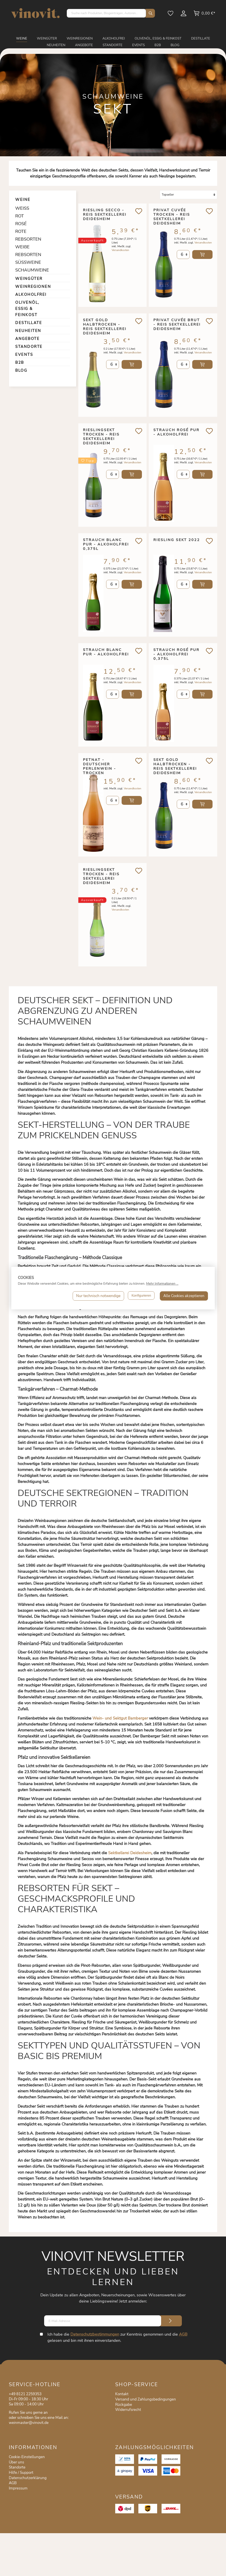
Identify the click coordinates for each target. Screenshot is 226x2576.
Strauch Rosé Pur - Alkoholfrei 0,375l (176, 654)
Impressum (18, 2488)
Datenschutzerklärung (28, 2477)
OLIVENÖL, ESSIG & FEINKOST (27, 308)
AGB (183, 2334)
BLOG (21, 370)
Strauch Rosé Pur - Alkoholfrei (176, 432)
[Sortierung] (188, 194)
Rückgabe (123, 2404)
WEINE (22, 199)
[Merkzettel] (171, 15)
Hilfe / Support (21, 2472)
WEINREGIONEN (33, 286)
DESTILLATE (28, 322)
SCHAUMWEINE (29, 270)
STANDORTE (29, 346)
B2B (19, 362)
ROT (19, 216)
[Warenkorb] (204, 15)
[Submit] (170, 2320)
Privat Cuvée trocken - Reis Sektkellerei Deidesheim (171, 215)
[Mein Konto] (184, 15)
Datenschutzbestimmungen (95, 2334)
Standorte (17, 2467)
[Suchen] (149, 13)
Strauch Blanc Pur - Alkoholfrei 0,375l (106, 544)
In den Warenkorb (202, 259)
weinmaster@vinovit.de (29, 2422)
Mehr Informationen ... (162, 1283)
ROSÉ (21, 224)
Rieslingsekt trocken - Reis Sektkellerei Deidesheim (101, 435)
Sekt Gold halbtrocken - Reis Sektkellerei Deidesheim (104, 325)
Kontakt (121, 2394)
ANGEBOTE (27, 338)
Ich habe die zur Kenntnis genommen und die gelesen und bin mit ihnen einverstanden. (118, 2337)
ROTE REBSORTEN (28, 235)
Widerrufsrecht (128, 2409)
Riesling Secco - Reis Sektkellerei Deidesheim (104, 214)
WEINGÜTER (29, 278)
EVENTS (24, 354)
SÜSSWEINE (28, 262)
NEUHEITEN (28, 330)
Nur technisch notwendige (95, 1295)
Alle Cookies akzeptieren (183, 1295)
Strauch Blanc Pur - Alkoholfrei (106, 652)
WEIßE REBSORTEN (28, 251)
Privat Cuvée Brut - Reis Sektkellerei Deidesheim (177, 324)
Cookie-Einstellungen (27, 2456)
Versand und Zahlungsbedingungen (145, 2399)
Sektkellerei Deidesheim (129, 1853)
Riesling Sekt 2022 (176, 540)
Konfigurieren (139, 1295)
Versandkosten (120, 254)
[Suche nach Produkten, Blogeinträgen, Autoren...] (106, 13)
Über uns (16, 2462)
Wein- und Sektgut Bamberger (120, 1718)
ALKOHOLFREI (31, 294)
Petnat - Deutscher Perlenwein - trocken (99, 765)
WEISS (22, 208)
